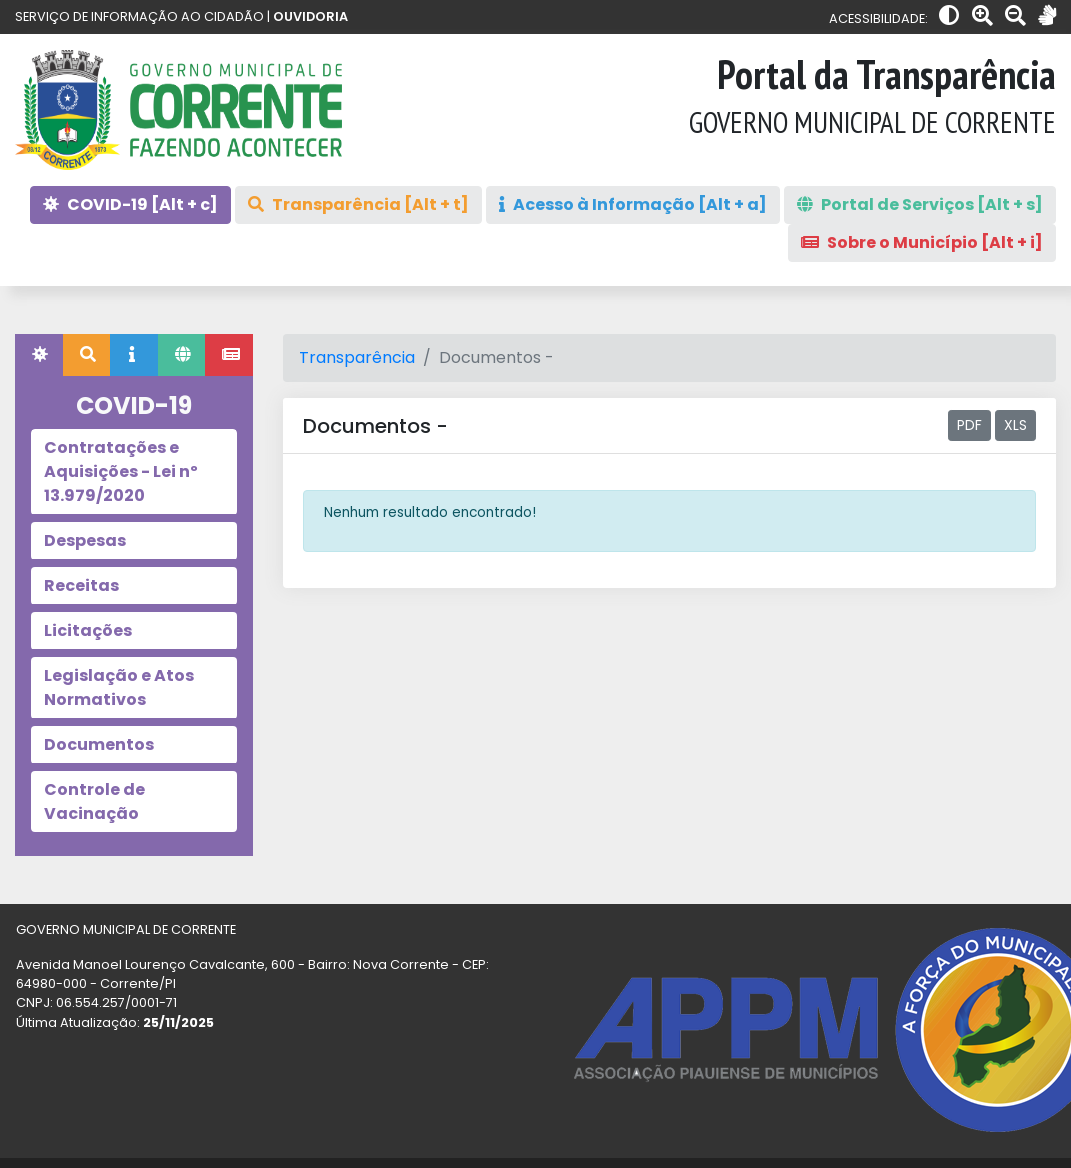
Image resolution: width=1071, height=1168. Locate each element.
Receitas (81, 585)
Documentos (99, 744)
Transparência (357, 357)
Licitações (88, 630)
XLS (1015, 425)
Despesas (85, 540)
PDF (969, 425)
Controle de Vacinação (94, 801)
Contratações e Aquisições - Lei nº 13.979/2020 (121, 471)
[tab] (39, 355)
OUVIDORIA (310, 16)
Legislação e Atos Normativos (119, 687)
